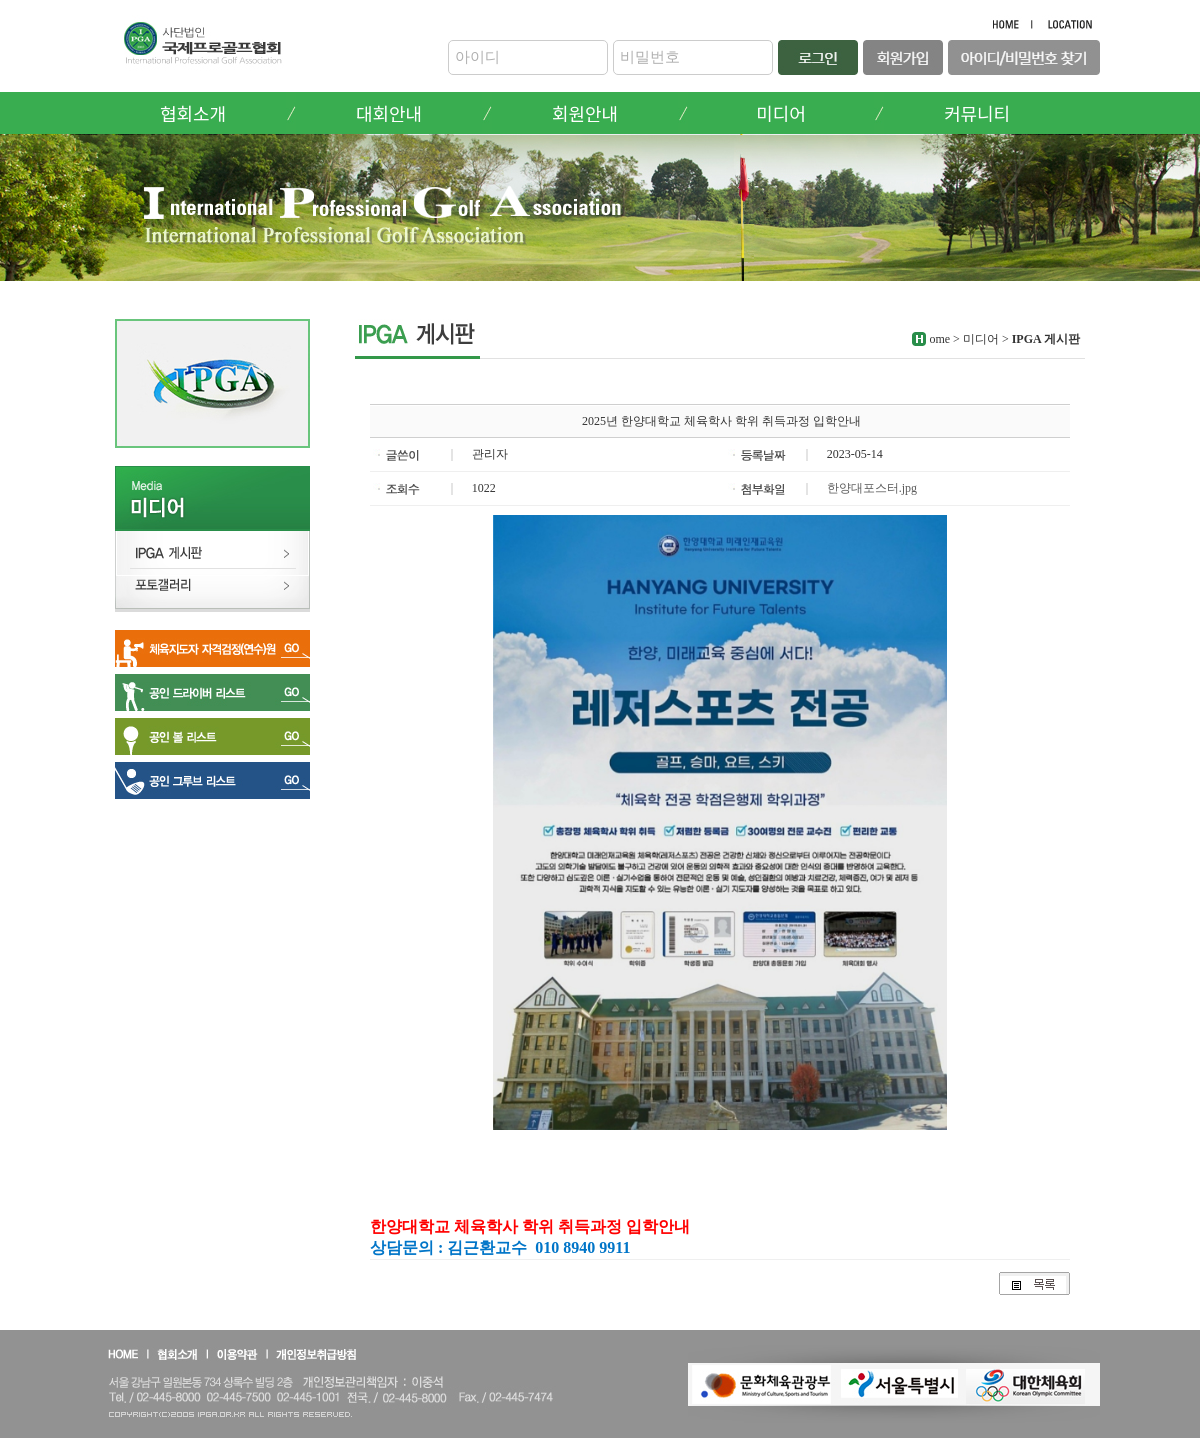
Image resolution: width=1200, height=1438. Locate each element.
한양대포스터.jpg (872, 488)
